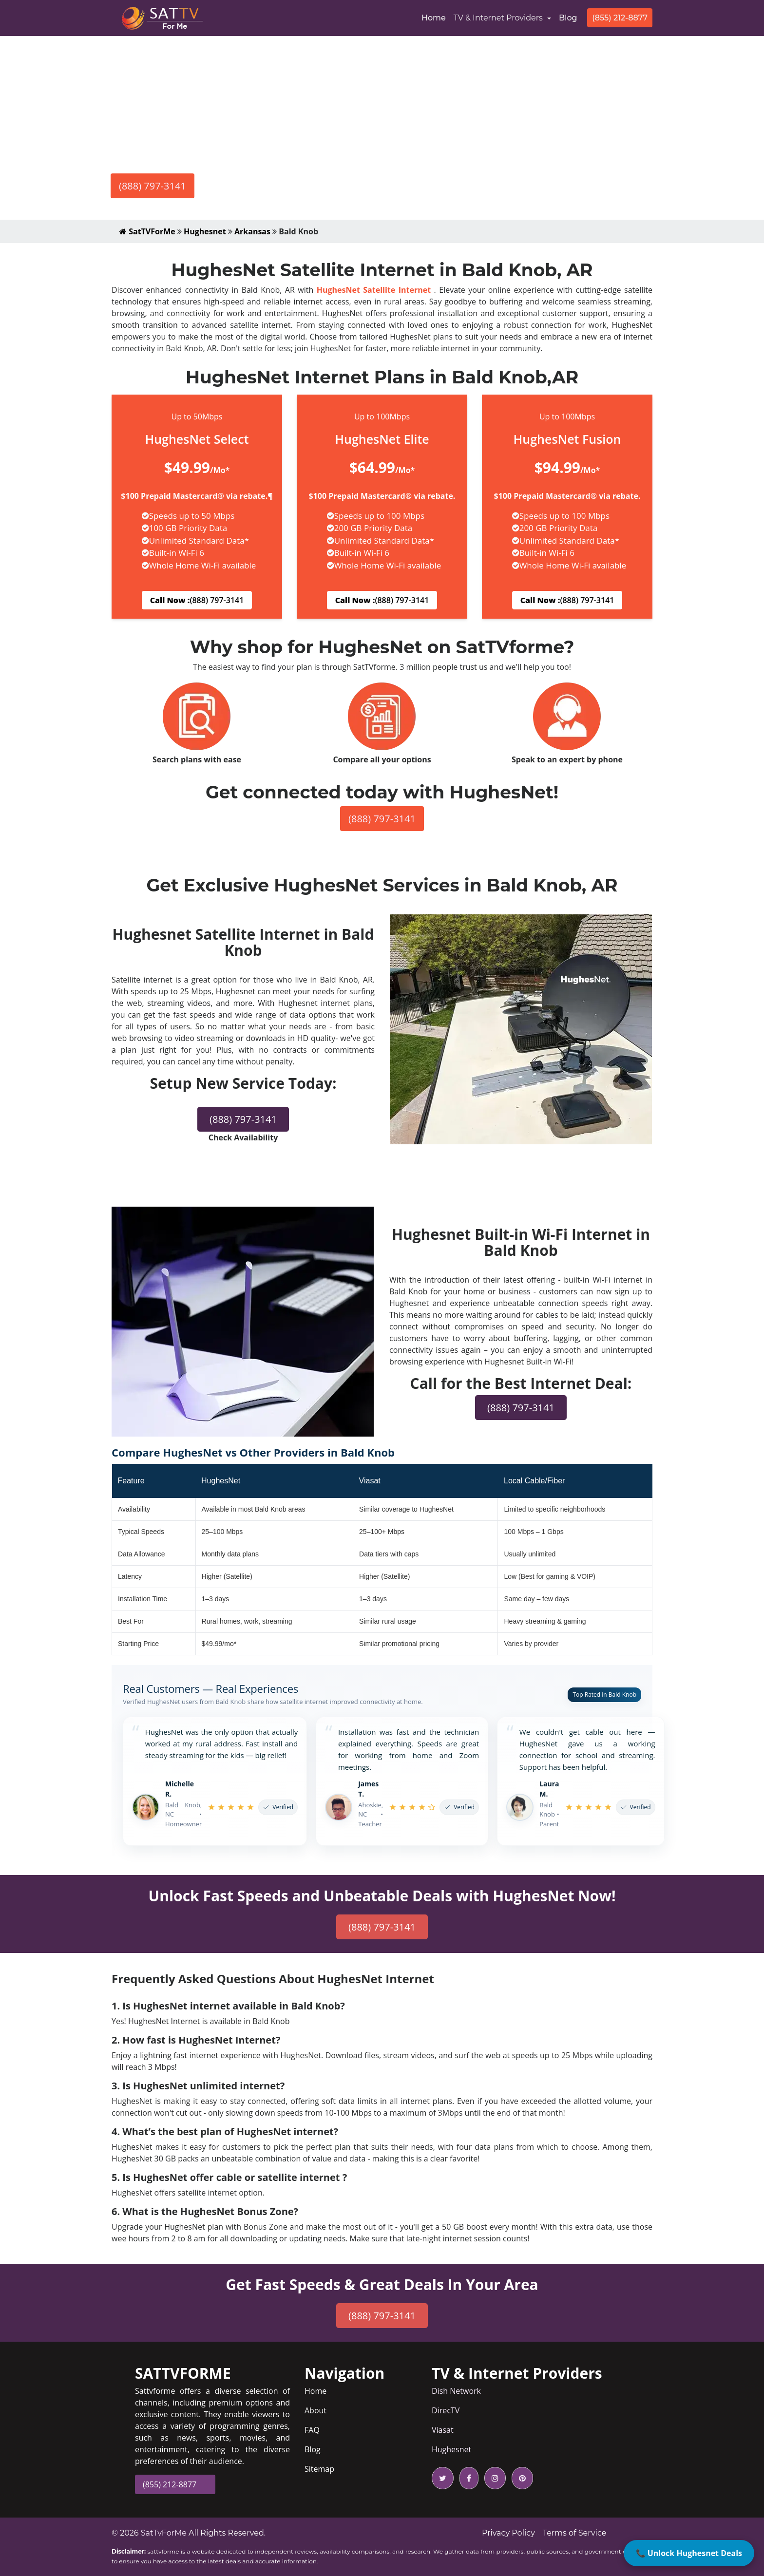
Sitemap (319, 2468)
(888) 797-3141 (152, 185)
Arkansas (252, 231)
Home (435, 17)
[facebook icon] (467, 2478)
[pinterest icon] (520, 2478)
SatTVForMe (147, 231)
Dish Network (456, 2391)
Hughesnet (205, 231)
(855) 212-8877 (620, 17)
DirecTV (445, 2410)
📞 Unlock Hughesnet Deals (689, 2553)
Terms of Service (575, 2533)
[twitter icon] (443, 2478)
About (315, 2410)
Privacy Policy (508, 2533)
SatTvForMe (164, 2533)
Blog (568, 17)
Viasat (443, 2429)
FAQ (312, 2429)
